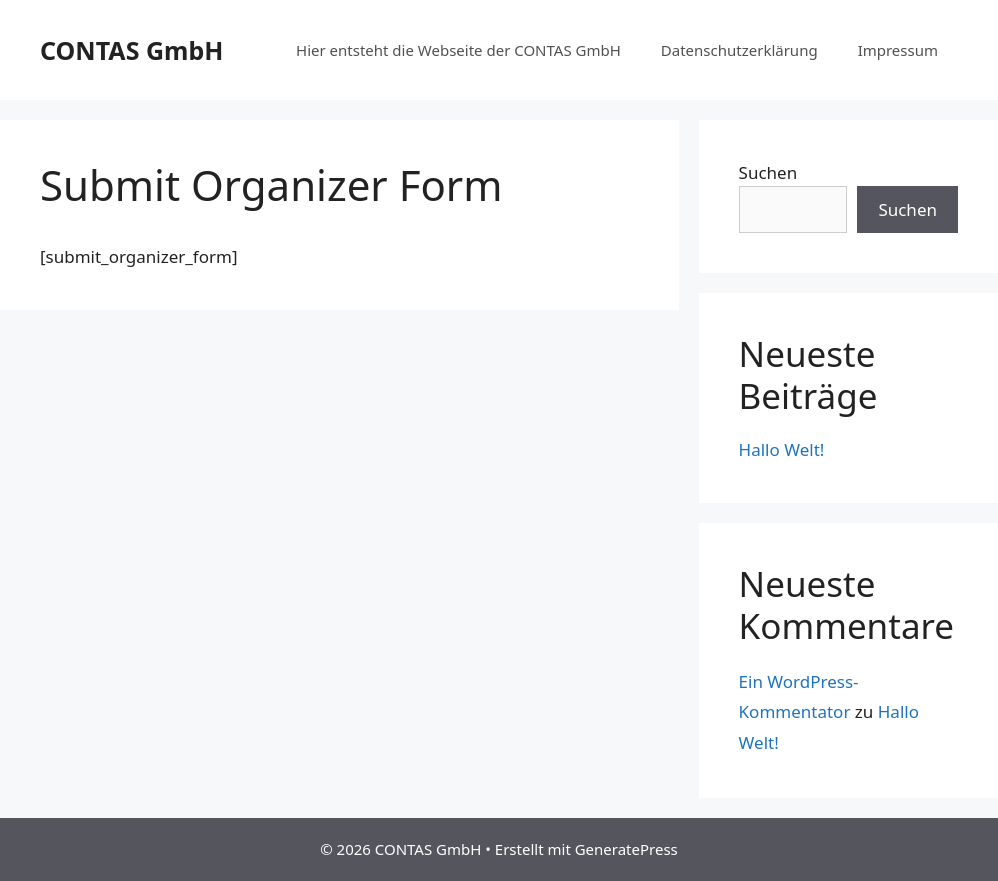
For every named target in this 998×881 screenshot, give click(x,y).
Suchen (768, 172)
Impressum (898, 50)
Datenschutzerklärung (739, 50)
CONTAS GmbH (131, 50)
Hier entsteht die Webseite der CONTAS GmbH (458, 50)
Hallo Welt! (782, 449)
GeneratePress (626, 849)
